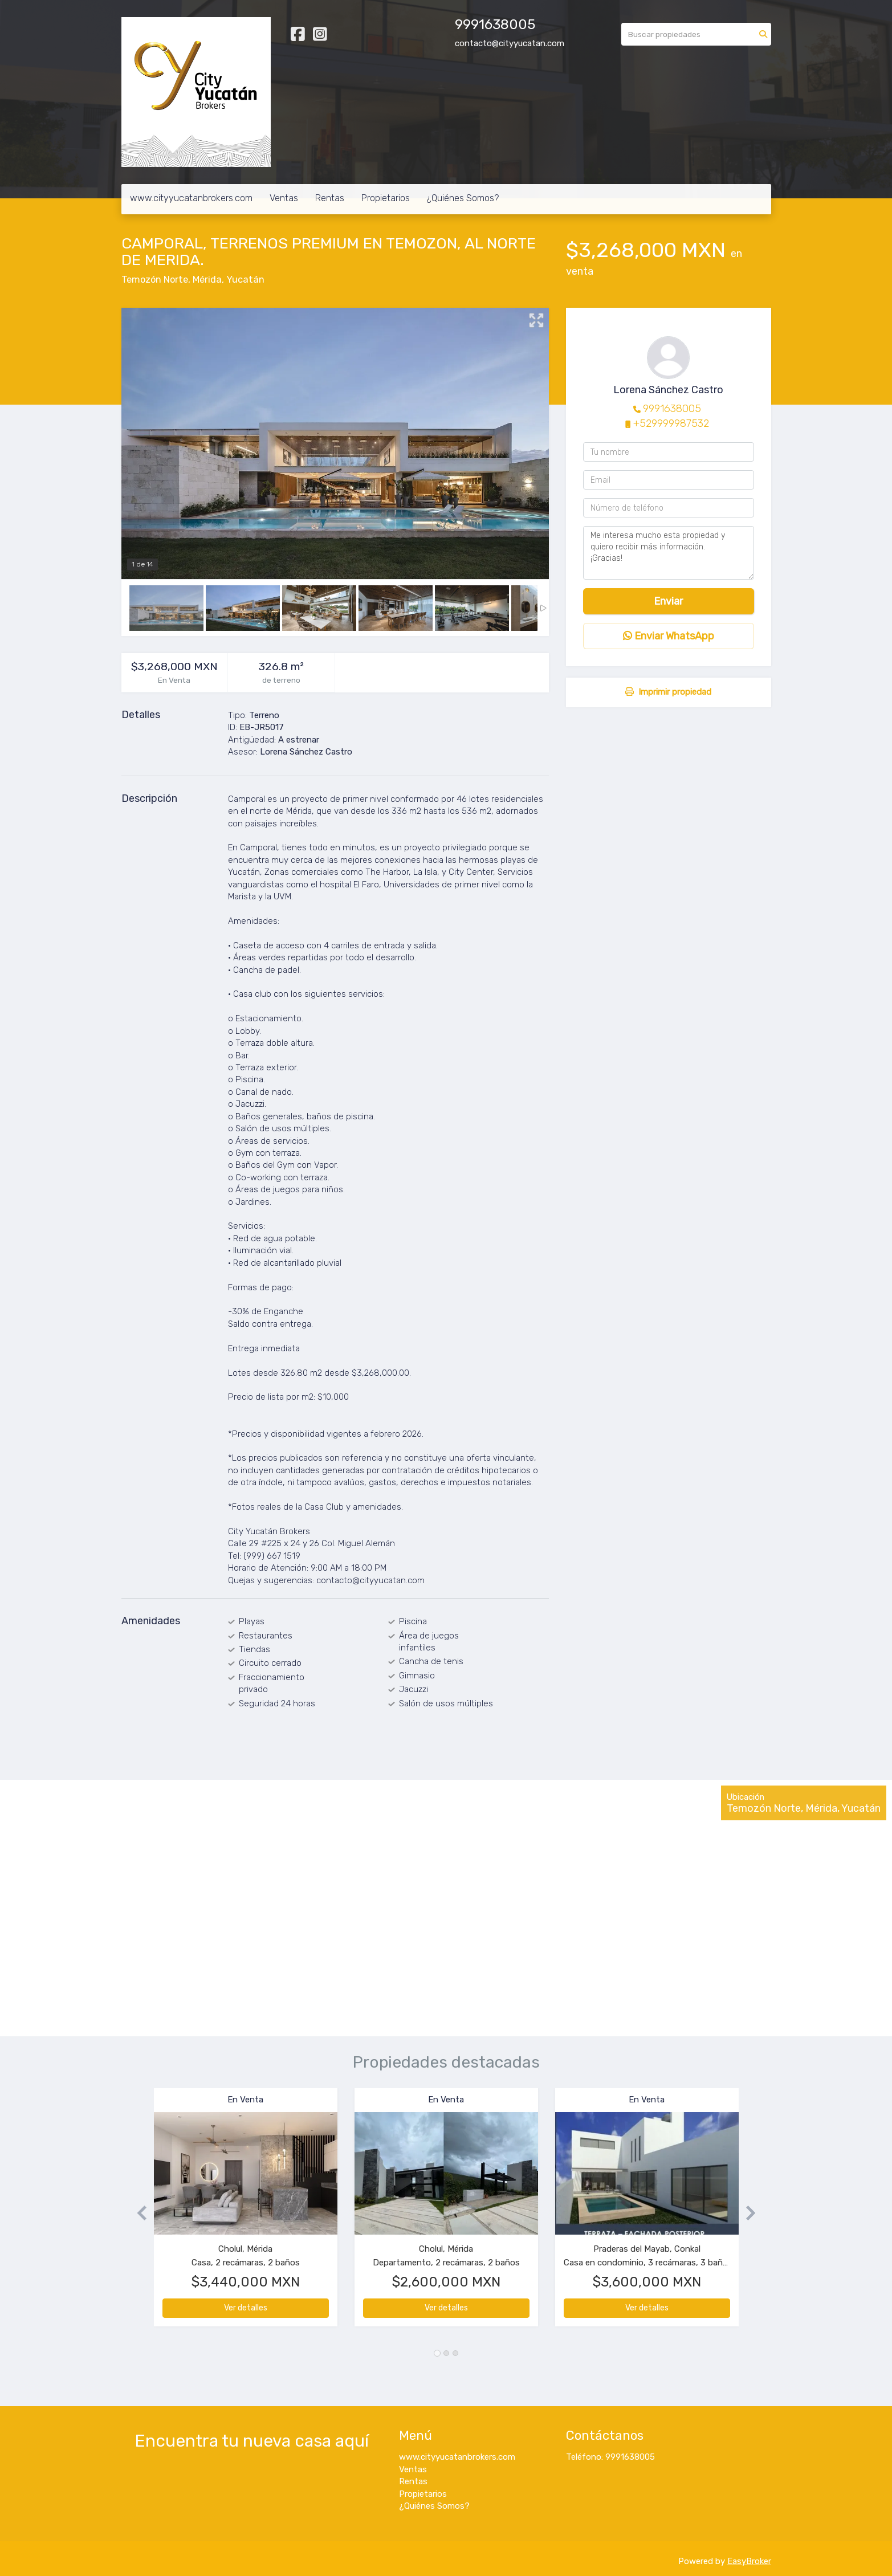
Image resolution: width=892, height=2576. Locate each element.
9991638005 (672, 408)
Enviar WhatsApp (668, 636)
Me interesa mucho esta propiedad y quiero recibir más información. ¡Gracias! (668, 553)
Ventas (284, 198)
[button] (137, 2212)
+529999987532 (671, 423)
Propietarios (385, 198)
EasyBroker (749, 2561)
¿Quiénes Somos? (463, 198)
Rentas (329, 198)
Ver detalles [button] (245, 2308)
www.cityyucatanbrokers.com (191, 198)
